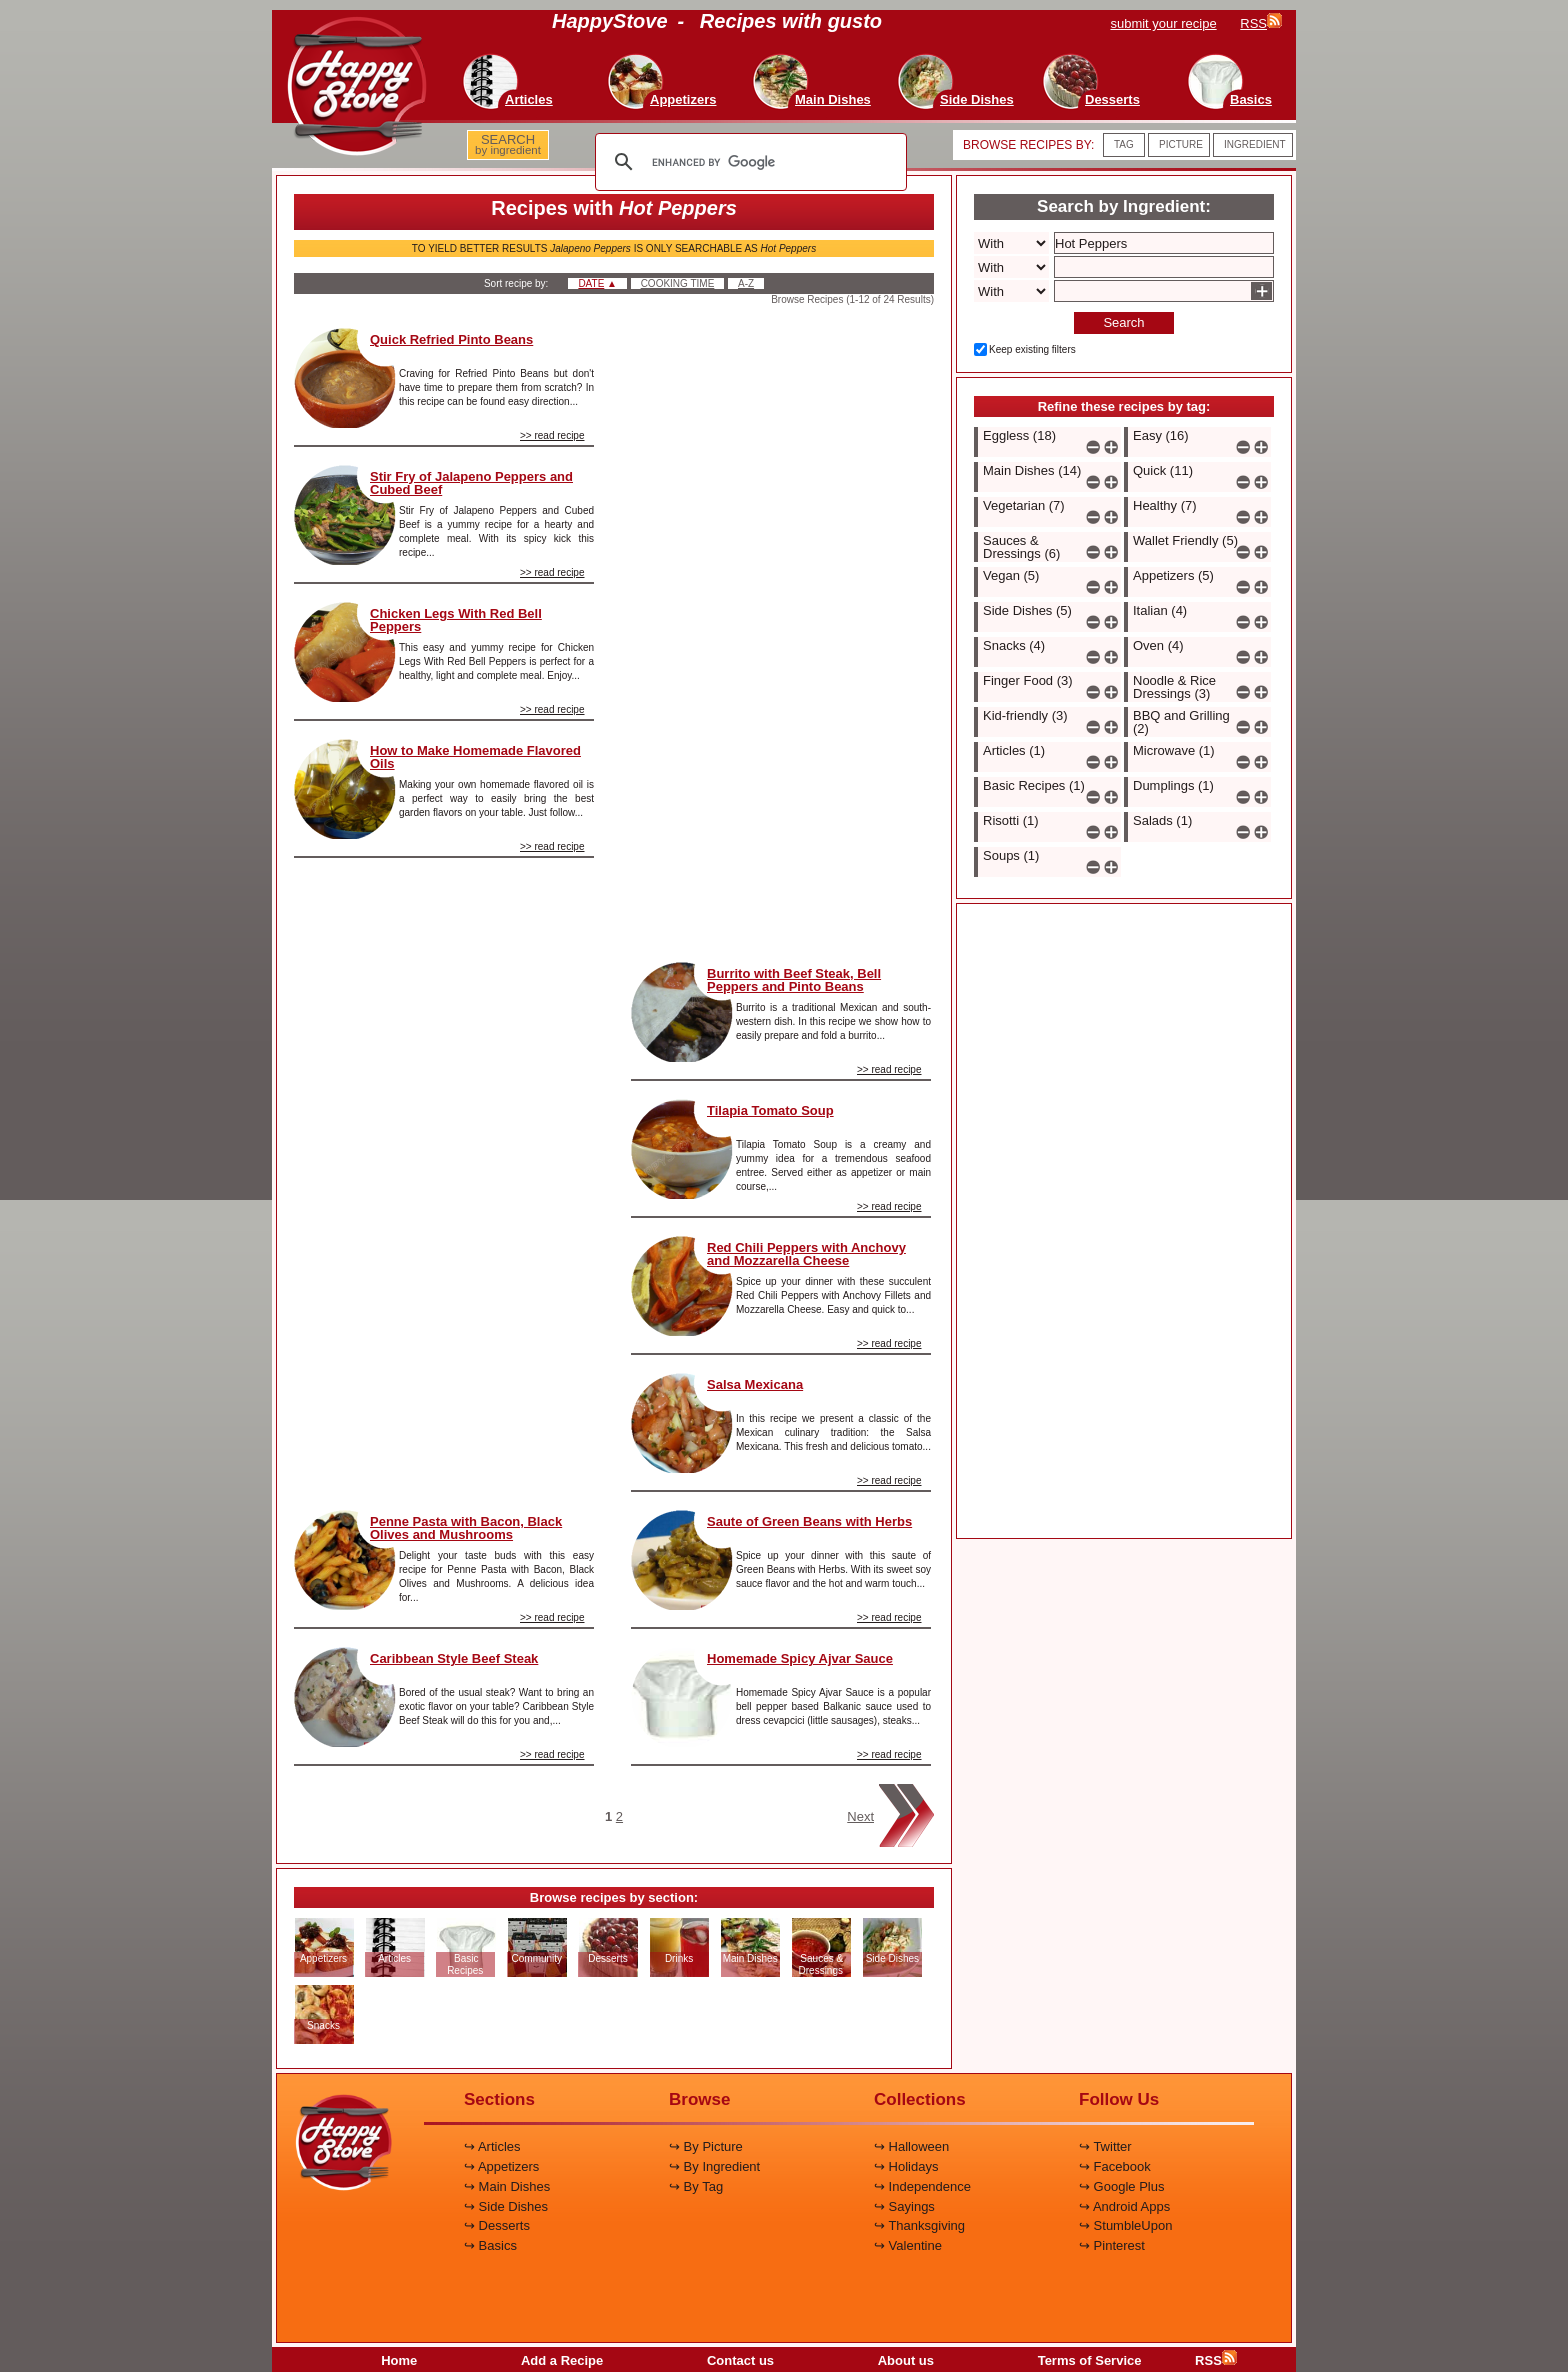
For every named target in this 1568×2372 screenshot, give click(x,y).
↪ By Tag (696, 2186)
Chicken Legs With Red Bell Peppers (456, 620)
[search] (748, 162)
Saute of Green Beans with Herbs (809, 1521)
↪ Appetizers (501, 2166)
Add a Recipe (562, 2360)
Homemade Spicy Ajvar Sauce (800, 1658)
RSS (1216, 2360)
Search (1123, 322)
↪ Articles (492, 2146)
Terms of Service (1090, 2360)
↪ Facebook (1115, 2166)
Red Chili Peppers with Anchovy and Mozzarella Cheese (806, 1254)
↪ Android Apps (1124, 2206)
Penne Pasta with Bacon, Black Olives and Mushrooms (466, 1528)
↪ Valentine (908, 2245)
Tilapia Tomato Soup (770, 1110)
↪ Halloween (911, 2146)
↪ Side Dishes (506, 2206)
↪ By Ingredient (714, 2166)
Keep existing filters (1032, 349)
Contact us (740, 2360)
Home (399, 2360)
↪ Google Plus (1121, 2186)
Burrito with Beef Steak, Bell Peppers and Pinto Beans (794, 980)
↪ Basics (490, 2245)
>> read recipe (552, 435)
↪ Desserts (497, 2225)
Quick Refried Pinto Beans (451, 339)
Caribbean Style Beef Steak (454, 1658)
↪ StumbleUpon (1125, 2225)
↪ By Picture (706, 2146)
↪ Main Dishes (507, 2186)
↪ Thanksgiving (919, 2225)
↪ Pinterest (1112, 2245)
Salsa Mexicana (755, 1384)
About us (906, 2360)
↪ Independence (922, 2186)
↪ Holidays (906, 2166)
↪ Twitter (1105, 2146)
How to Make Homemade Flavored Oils (475, 757)
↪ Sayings (904, 2206)
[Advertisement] (444, 1176)
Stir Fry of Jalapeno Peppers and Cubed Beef (471, 483)
